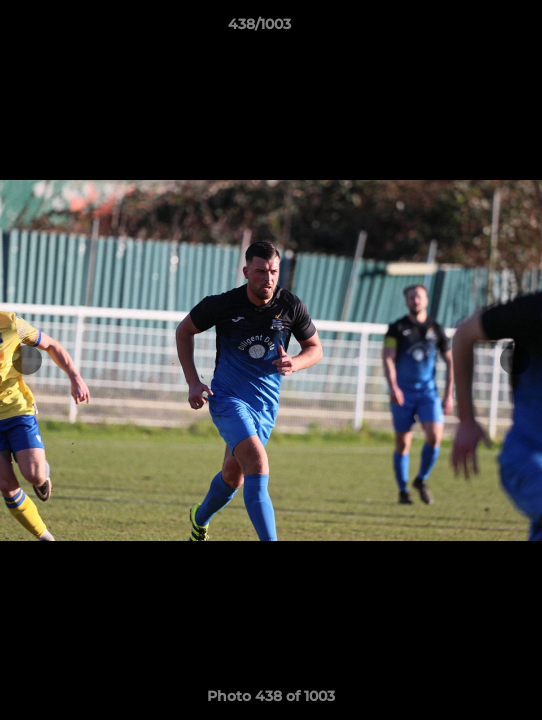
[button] (470, 29)
